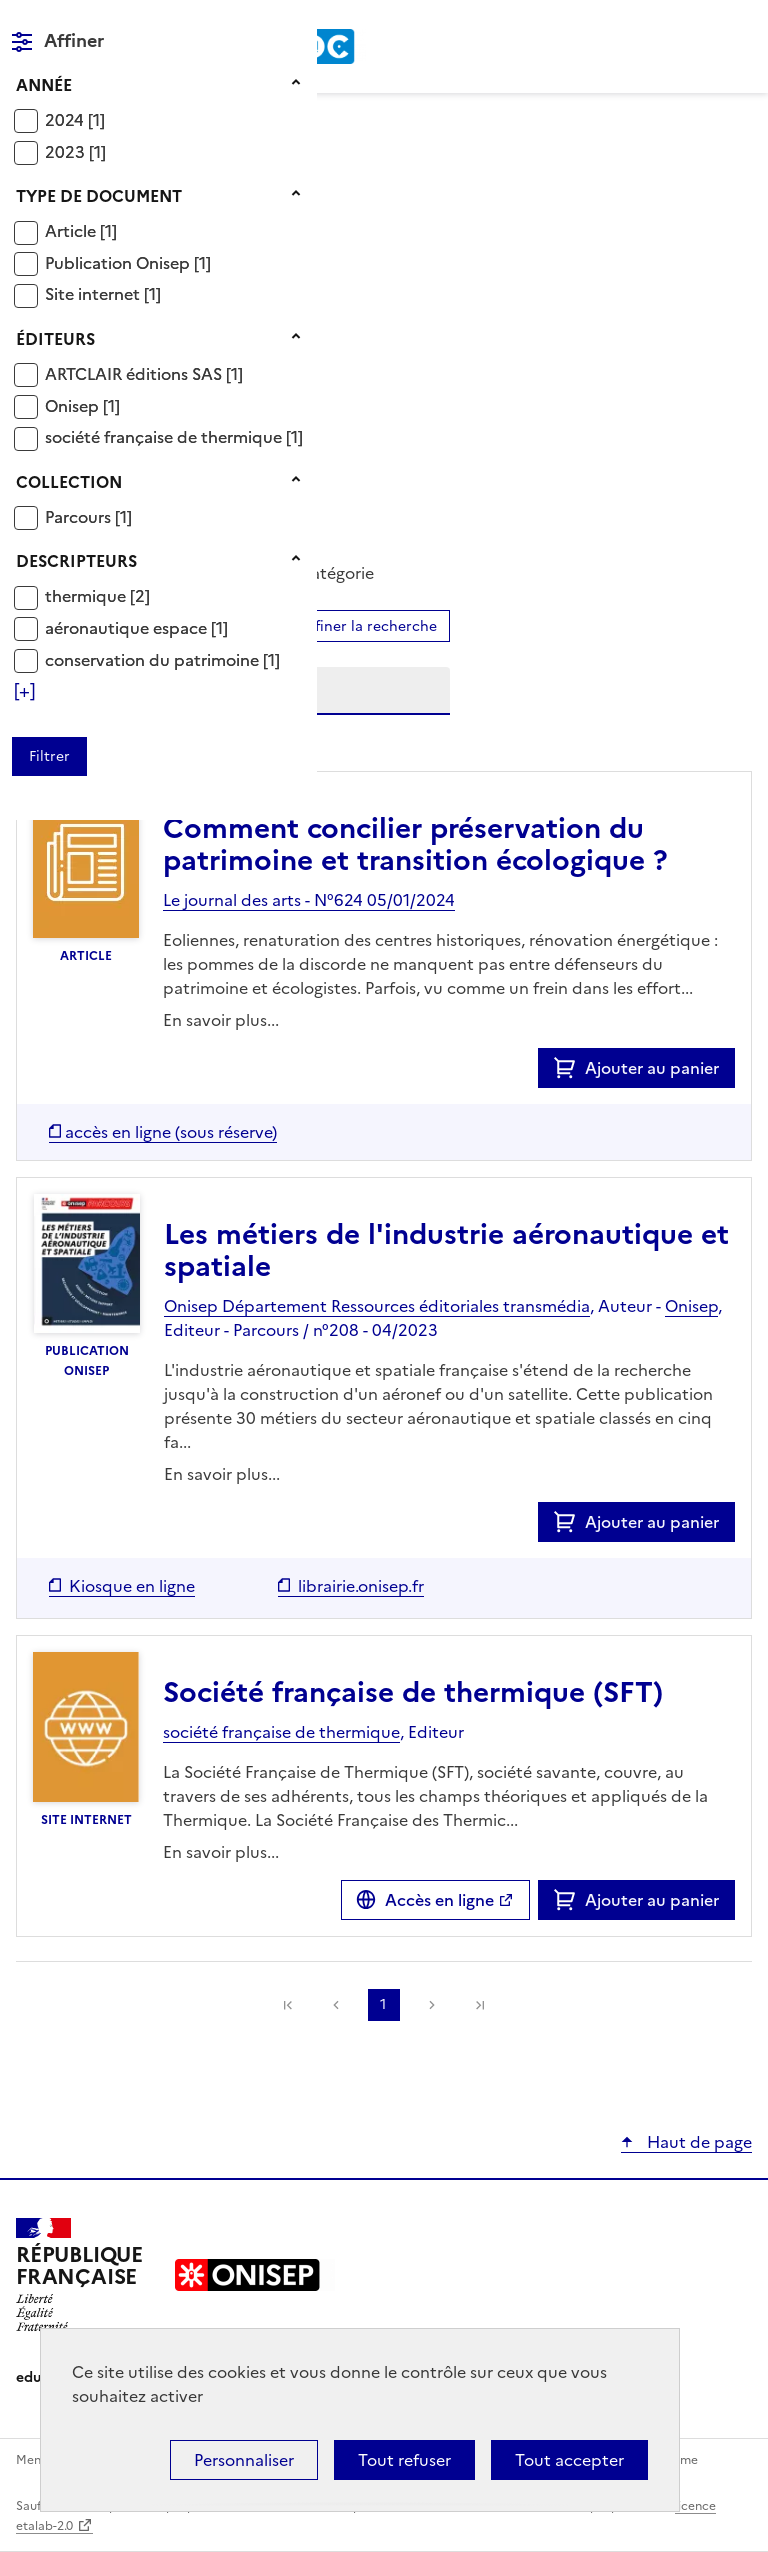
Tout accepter (569, 2460)
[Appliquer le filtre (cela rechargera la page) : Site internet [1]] (103, 293)
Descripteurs (76, 561)
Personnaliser (244, 2460)
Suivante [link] (432, 2005)
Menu (740, 24)
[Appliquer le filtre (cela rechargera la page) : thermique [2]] (97, 595)
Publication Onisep (119, 263)
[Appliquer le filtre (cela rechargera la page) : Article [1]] (81, 230)
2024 (66, 120)
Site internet (94, 294)
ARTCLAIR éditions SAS (135, 374)
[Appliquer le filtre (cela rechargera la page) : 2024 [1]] (75, 119)
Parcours (80, 517)
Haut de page (697, 2142)
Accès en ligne (439, 1900)
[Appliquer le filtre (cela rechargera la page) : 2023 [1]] (75, 151)
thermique (87, 596)
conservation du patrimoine (154, 660)
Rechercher (700, 24)
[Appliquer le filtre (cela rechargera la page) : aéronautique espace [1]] (136, 627)
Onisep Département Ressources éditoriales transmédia (377, 1306)
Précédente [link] (336, 2005)
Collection (69, 482)
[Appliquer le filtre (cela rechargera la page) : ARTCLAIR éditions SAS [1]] (144, 373)
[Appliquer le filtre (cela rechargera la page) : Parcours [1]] (88, 516)
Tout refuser (404, 2460)
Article (72, 231)
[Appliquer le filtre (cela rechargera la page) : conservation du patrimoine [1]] (162, 659)
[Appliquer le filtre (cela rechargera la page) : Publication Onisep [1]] (128, 262)
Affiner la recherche (368, 626)
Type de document (99, 196)
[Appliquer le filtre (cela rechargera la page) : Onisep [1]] (82, 405)
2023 (67, 152)
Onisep (74, 406)
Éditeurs (55, 339)
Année (44, 85)
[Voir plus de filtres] (24, 691)
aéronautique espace (128, 628)
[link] (480, 2005)
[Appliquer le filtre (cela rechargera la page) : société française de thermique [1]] (174, 436)
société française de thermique (165, 437)
